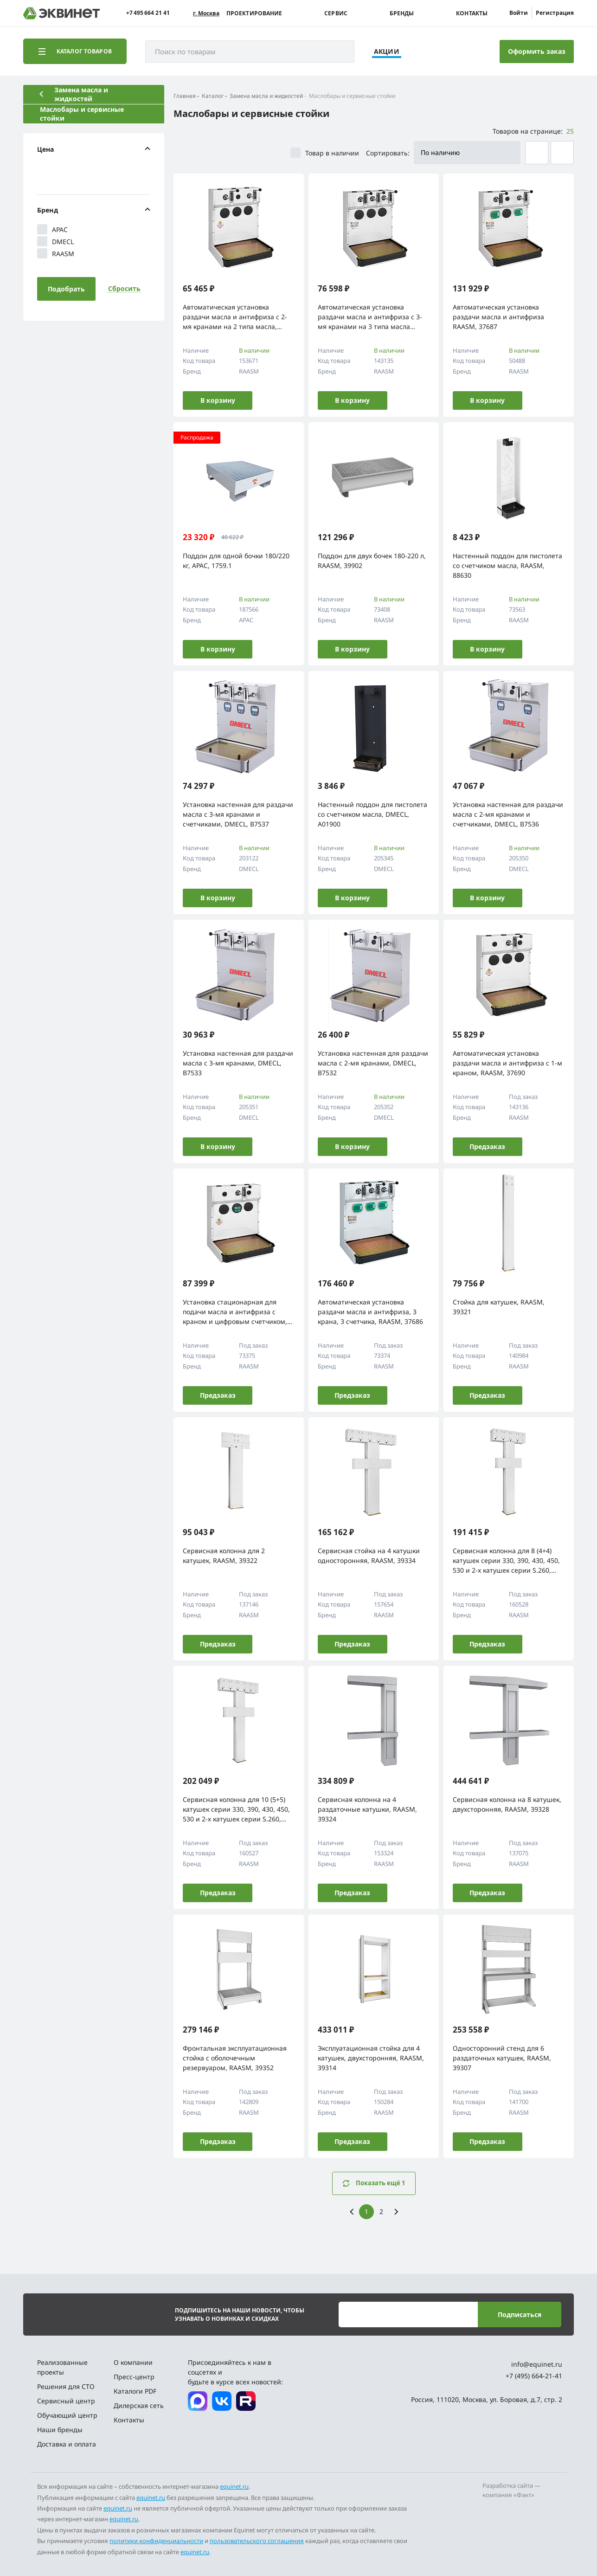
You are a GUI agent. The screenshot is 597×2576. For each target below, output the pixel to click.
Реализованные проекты (62, 2367)
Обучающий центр (67, 2415)
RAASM (55, 253)
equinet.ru (234, 2486)
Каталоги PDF (135, 2391)
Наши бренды (60, 2429)
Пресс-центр (134, 2376)
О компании (133, 2362)
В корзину (217, 400)
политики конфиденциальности (156, 2541)
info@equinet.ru (536, 2364)
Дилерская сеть (139, 2405)
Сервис (335, 13)
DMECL (55, 241)
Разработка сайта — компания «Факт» (511, 2490)
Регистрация (555, 13)
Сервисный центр (66, 2400)
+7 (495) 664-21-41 (534, 2375)
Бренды (402, 13)
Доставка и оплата (66, 2444)
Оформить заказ (536, 51)
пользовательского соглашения (257, 2541)
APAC (52, 229)
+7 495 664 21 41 (148, 13)
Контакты (472, 13)
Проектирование (254, 13)
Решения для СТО (66, 2386)
